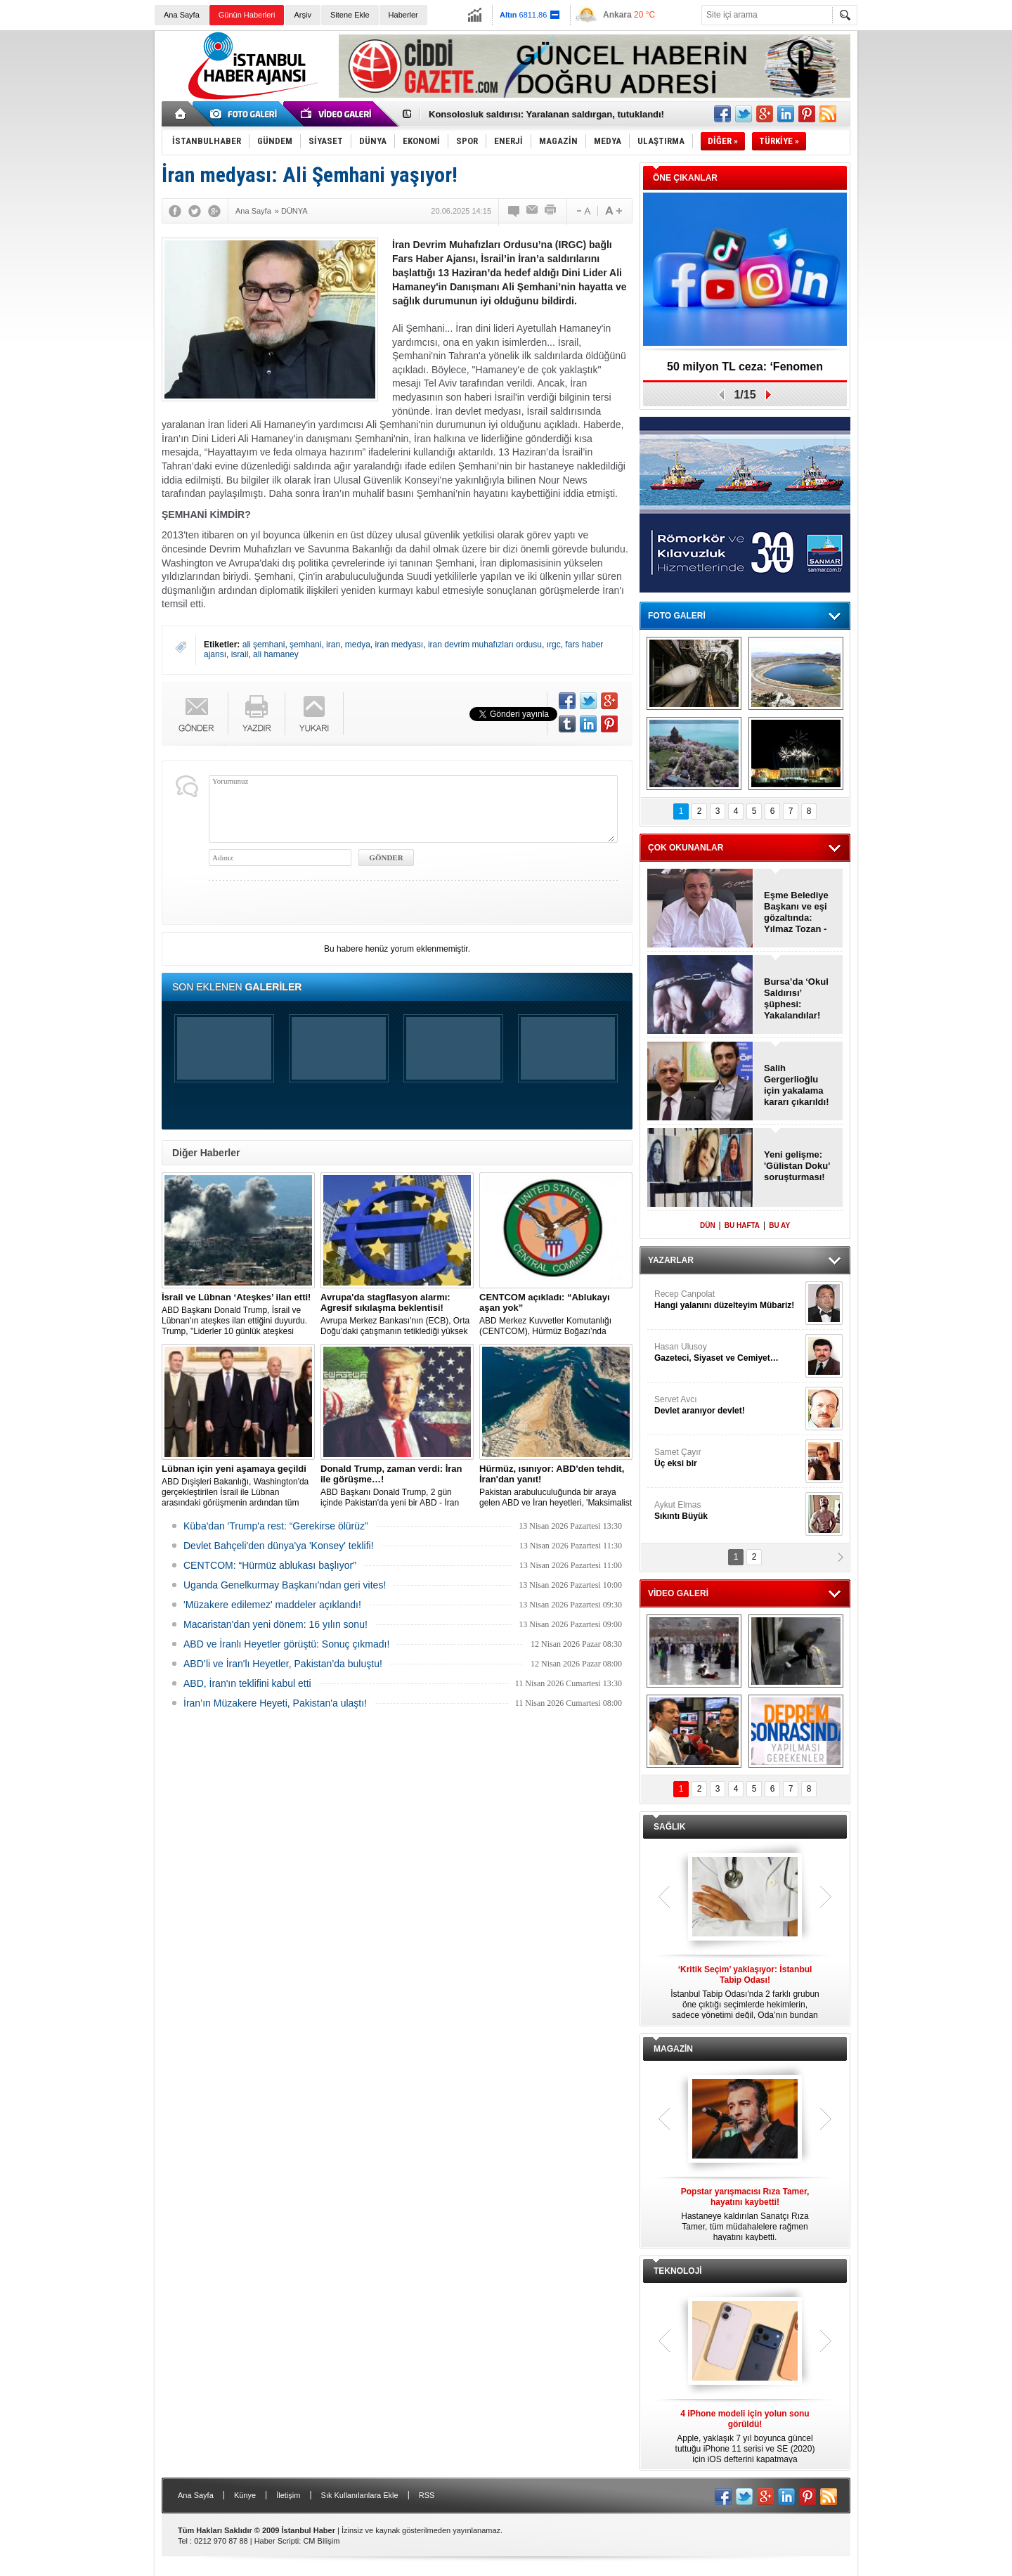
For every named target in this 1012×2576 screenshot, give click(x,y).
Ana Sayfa (182, 15)
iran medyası (399, 644)
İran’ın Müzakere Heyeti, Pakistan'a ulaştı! (275, 1703)
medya (357, 644)
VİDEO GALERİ (678, 1593)
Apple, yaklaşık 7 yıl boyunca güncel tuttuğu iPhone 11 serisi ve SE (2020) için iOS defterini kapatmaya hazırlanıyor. (745, 2437)
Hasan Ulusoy (728, 1353)
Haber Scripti (276, 2541)
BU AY (779, 1225)
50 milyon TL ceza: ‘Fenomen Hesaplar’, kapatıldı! (745, 371)
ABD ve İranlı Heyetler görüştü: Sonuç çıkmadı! (286, 1644)
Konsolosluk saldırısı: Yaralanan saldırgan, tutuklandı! (546, 114)
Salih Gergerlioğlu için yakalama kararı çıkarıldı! (796, 1085)
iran (333, 644)
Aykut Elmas (728, 1511)
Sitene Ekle (350, 15)
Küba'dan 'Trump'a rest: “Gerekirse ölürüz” (275, 1526)
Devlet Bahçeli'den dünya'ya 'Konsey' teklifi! (278, 1545)
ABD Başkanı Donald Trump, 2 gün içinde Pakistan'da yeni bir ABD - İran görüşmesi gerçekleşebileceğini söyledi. (397, 1485)
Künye (245, 2495)
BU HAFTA (742, 1225)
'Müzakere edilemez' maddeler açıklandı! (272, 1604)
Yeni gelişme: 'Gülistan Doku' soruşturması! (797, 1165)
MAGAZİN (673, 2049)
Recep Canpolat (728, 1300)
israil (240, 654)
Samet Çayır (728, 1458)
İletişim (288, 2495)
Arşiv (302, 15)
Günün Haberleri (247, 15)
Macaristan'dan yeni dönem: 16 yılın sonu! (275, 1624)
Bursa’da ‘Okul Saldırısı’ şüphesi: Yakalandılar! (796, 998)
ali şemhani (263, 644)
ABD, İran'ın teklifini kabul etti (247, 1683)
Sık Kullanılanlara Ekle (359, 2495)
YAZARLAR (671, 1260)
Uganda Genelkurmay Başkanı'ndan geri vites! (284, 1585)
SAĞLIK (669, 1827)
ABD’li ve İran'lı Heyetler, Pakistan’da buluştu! (282, 1663)
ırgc (554, 644)
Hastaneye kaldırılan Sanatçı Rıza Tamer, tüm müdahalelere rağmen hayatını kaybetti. (745, 2214)
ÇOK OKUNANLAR (685, 848)
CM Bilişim (321, 2541)
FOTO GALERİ (677, 616)
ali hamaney (276, 654)
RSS (427, 2495)
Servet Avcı (728, 1405)
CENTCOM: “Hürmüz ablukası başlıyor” (269, 1565)
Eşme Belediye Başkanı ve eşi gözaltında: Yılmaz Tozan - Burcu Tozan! (796, 912)
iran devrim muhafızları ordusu (485, 644)
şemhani (305, 644)
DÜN (707, 1225)
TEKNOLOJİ (678, 2271)
